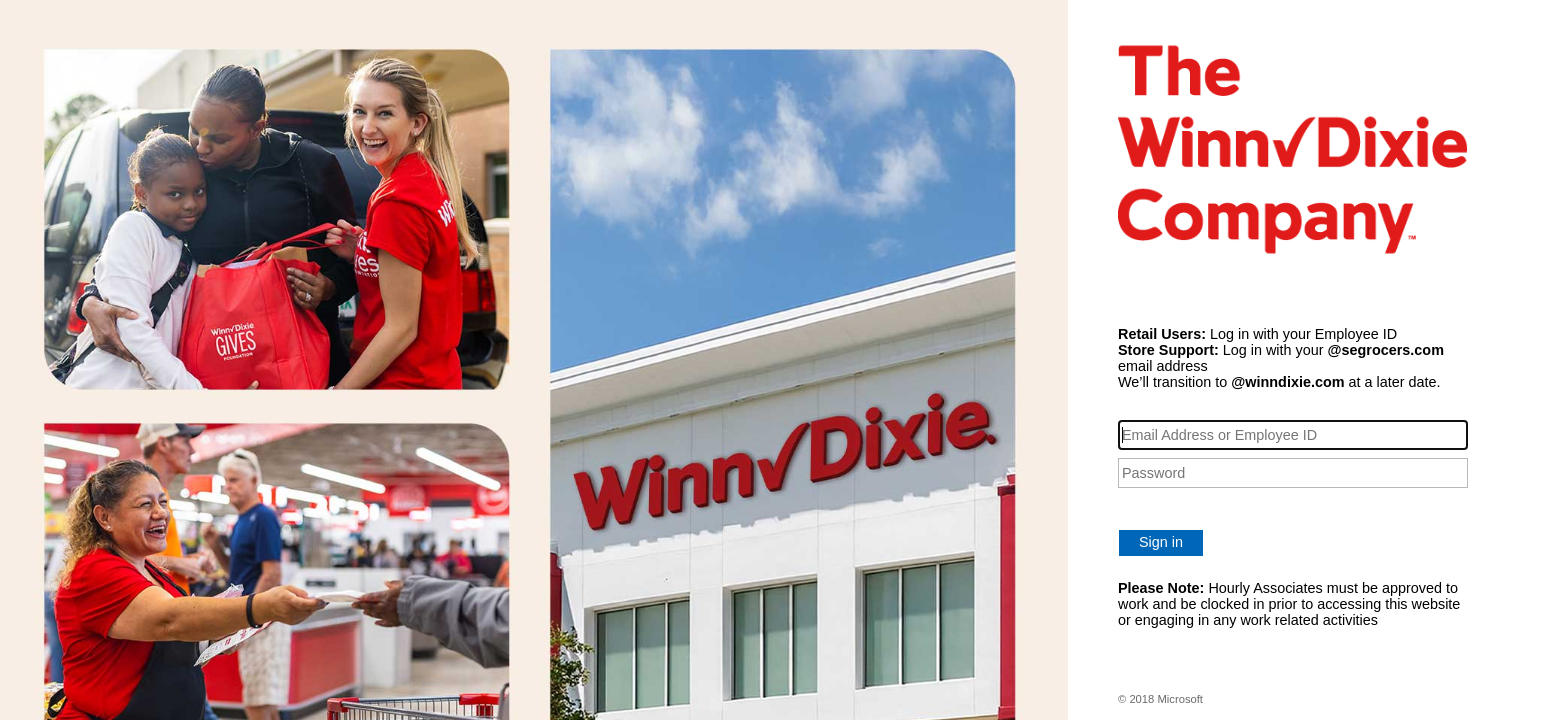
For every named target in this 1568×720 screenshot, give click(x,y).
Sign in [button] (1161, 542)
